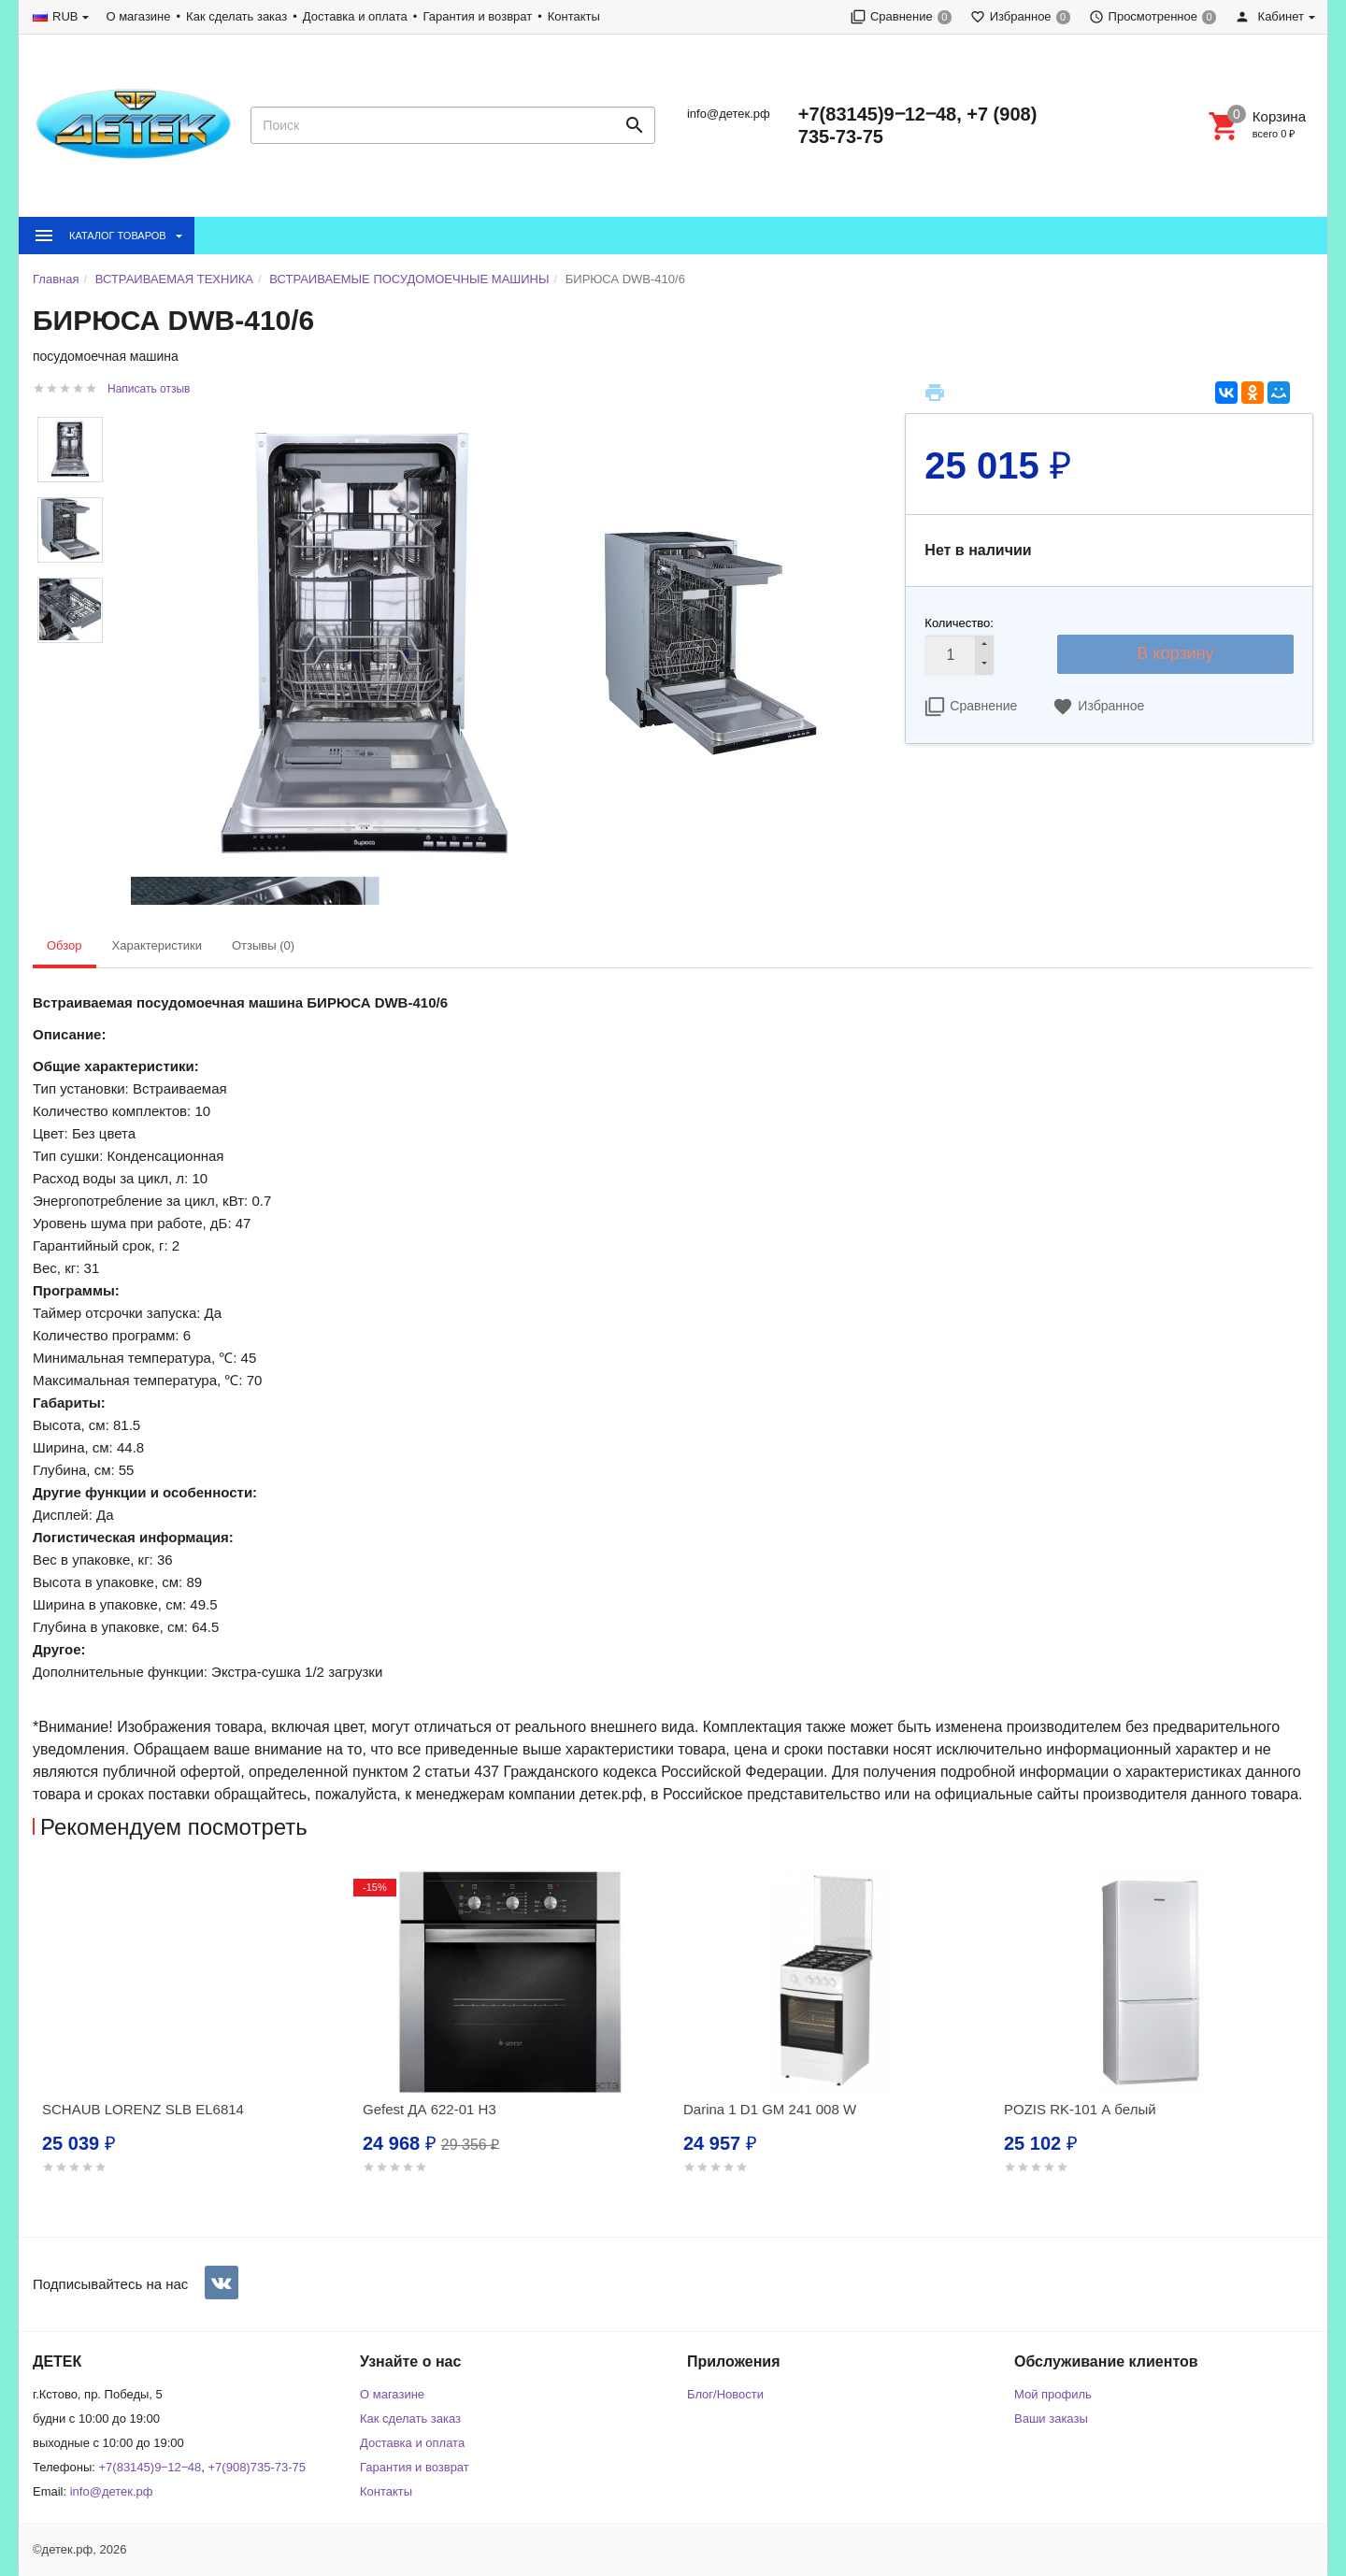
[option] (193, 2044)
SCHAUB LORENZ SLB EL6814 (143, 2109)
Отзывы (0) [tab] (263, 945)
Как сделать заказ (236, 16)
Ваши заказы (1051, 2418)
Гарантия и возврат (477, 16)
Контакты (574, 16)
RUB (65, 16)
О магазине (138, 16)
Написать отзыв (148, 388)
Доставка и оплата (355, 16)
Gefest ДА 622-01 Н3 (429, 2109)
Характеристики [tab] (157, 945)
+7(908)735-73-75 (257, 2467)
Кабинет (1269, 16)
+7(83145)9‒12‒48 (150, 2467)
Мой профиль (1053, 2394)
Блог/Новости (725, 2394)
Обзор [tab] (64, 945)
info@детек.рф (728, 114)
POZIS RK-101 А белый (1080, 2109)
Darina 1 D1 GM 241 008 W (769, 2109)
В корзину (1175, 653)
